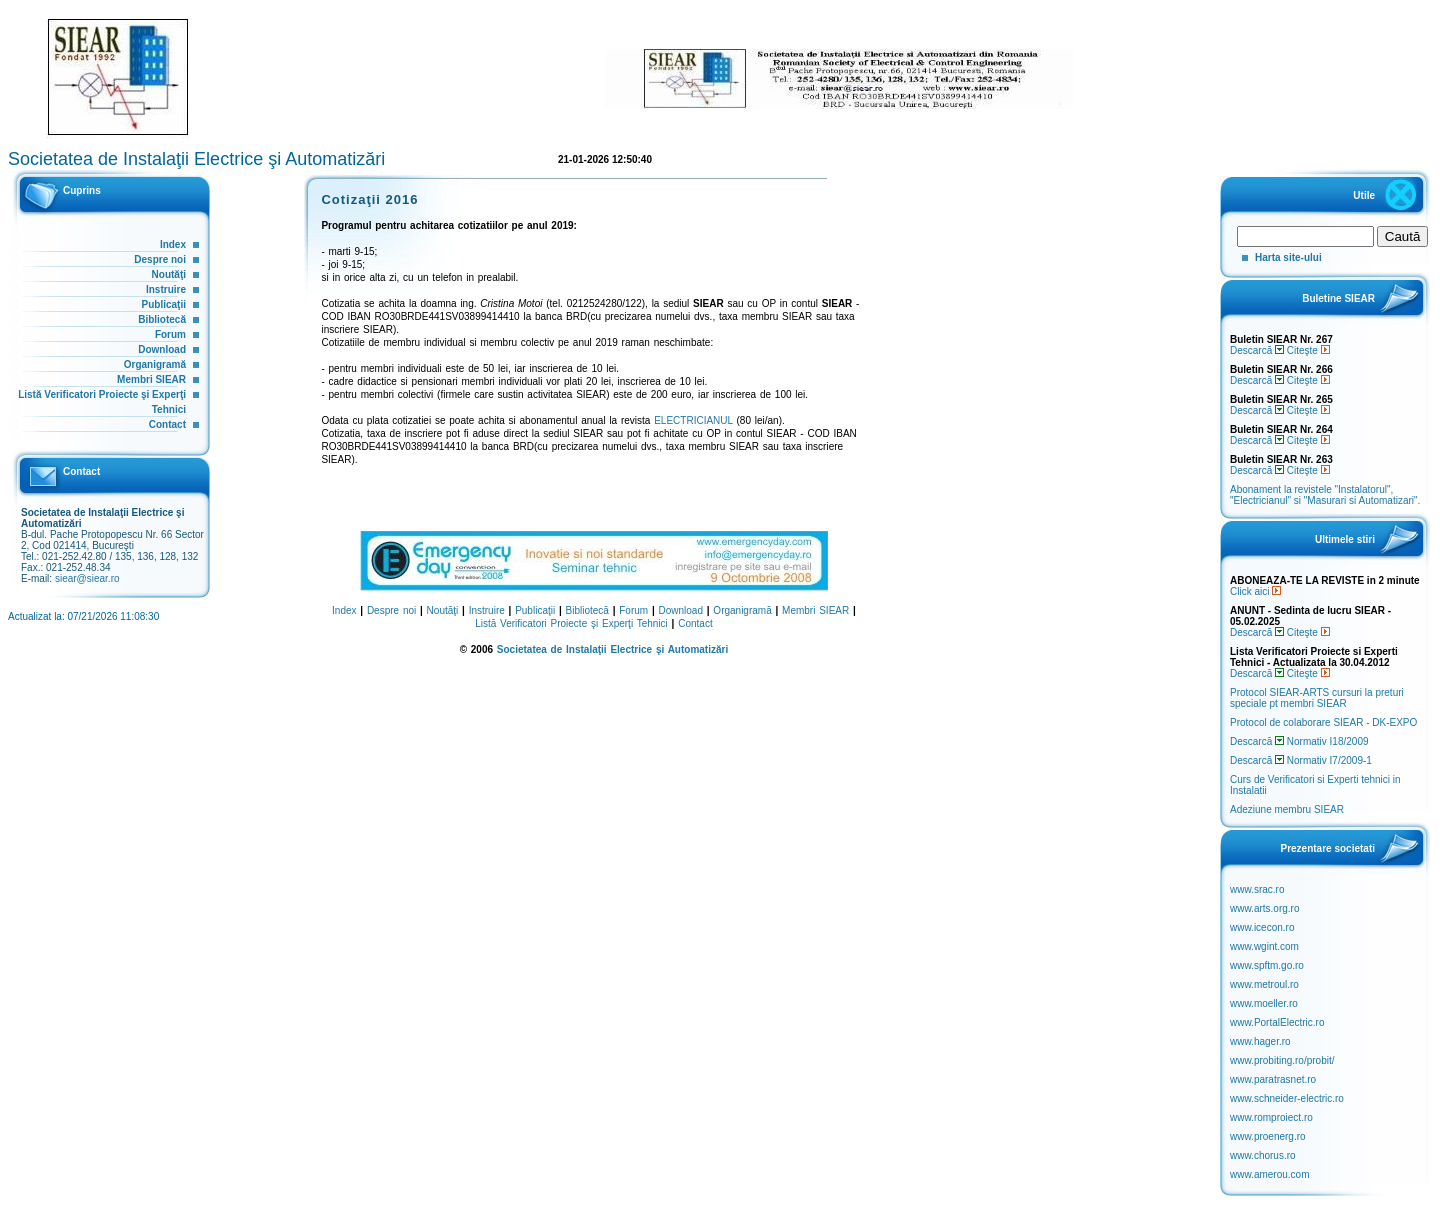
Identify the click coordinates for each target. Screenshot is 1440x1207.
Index (173, 244)
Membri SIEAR (151, 379)
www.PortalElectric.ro (1277, 1022)
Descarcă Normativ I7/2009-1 (1301, 760)
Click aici (1255, 591)
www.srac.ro (1257, 889)
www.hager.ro (1260, 1041)
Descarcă (1257, 350)
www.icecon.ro (1262, 927)
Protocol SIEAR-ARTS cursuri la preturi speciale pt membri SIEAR (1317, 698)
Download (162, 349)
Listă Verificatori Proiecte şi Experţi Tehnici (571, 623)
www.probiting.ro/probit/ (1282, 1060)
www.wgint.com (1264, 946)
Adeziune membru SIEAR (1287, 809)
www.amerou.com (1269, 1174)
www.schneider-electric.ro (1287, 1098)
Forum (170, 334)
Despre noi (160, 259)
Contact (167, 424)
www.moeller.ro (1264, 1003)
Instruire (166, 289)
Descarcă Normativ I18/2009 (1299, 741)
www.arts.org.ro (1264, 908)
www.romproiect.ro (1271, 1117)
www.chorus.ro (1263, 1155)
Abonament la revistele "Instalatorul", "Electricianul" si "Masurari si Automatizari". (1325, 495)
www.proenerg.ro (1268, 1136)
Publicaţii (164, 304)
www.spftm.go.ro (1267, 965)
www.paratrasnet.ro (1273, 1079)
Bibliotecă (162, 319)
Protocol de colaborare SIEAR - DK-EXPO (1323, 722)
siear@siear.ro (87, 578)
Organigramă (155, 364)
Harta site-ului (1288, 257)
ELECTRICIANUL (693, 420)
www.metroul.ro (1264, 984)
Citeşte (1308, 350)
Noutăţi (169, 274)
